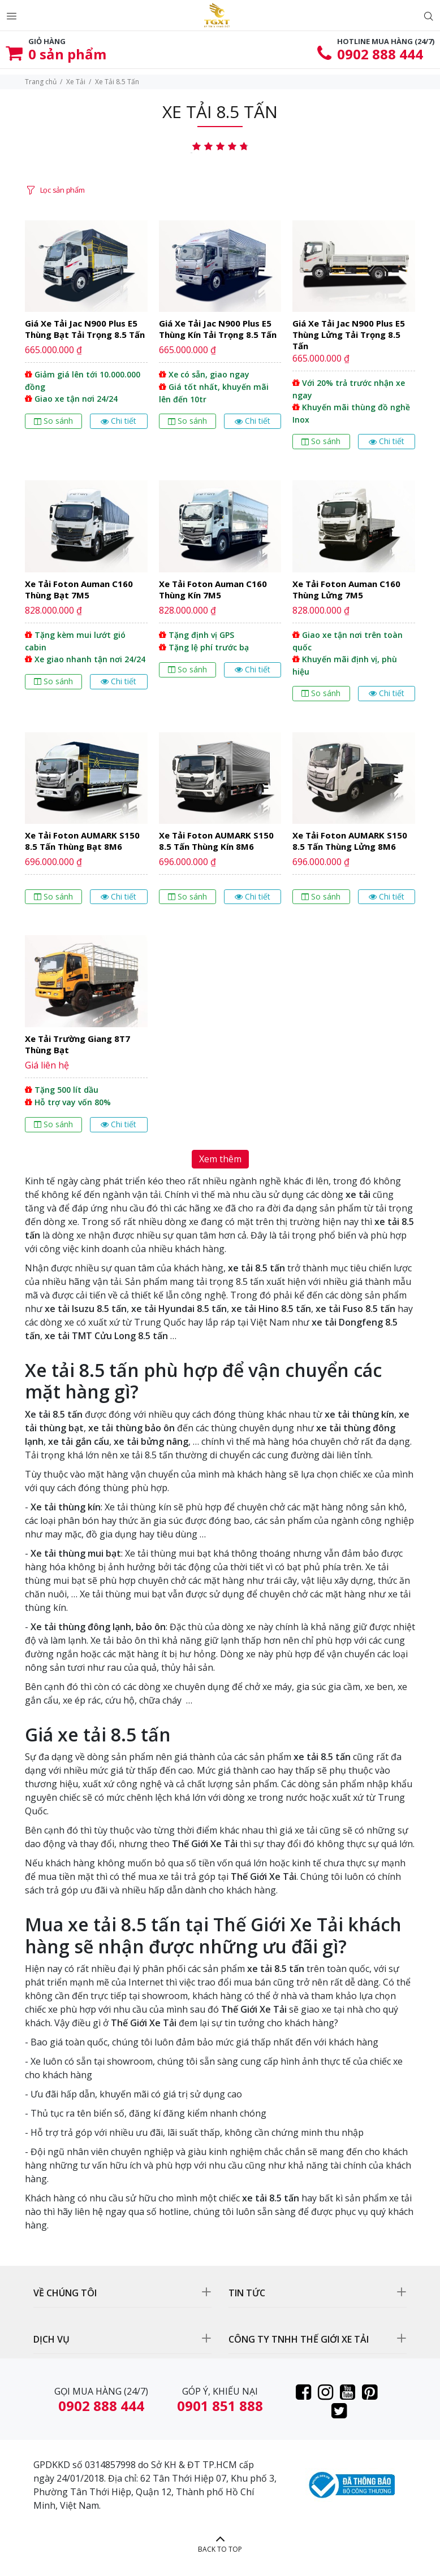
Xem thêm (220, 1159)
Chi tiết (118, 420)
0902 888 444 (380, 54)
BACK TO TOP (220, 2549)
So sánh (53, 420)
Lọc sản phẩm (62, 190)
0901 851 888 (220, 2405)
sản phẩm (67, 54)
